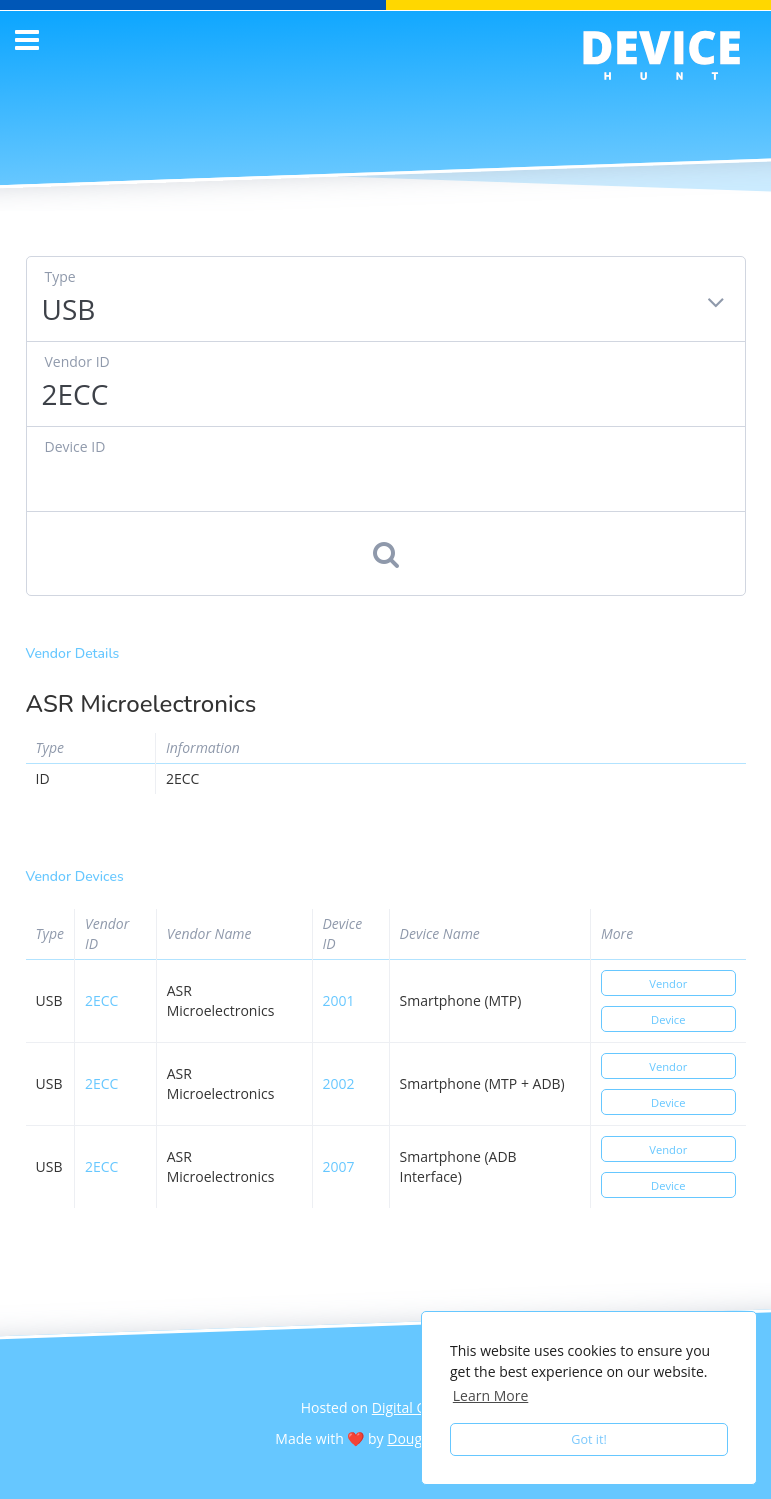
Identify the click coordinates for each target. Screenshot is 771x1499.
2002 (339, 1083)
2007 (339, 1166)
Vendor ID (77, 361)
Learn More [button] (491, 1395)
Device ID (75, 446)
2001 (339, 1000)
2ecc (101, 1000)
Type (60, 276)
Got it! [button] (589, 1439)
